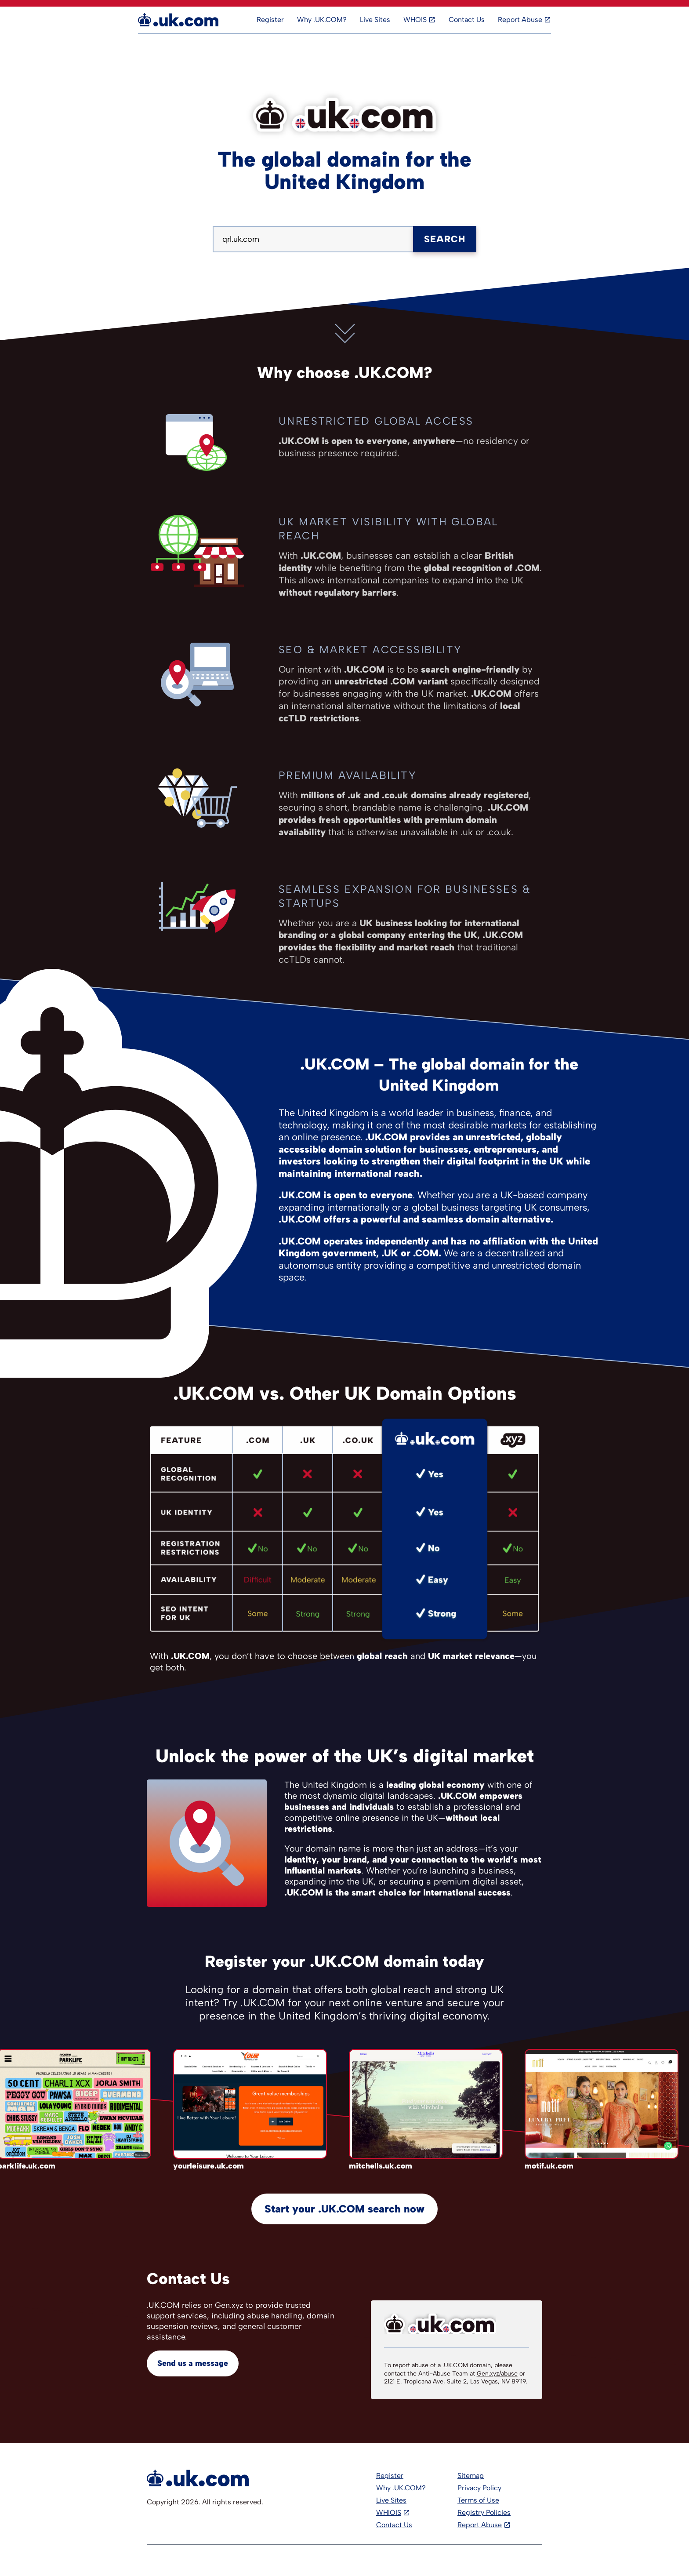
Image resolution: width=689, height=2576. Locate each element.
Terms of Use (478, 2500)
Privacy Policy (479, 2488)
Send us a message (192, 2363)
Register (270, 19)
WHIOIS (388, 2512)
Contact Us (467, 19)
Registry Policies (484, 2512)
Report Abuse (520, 19)
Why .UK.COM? (322, 19)
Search (444, 238)
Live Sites (375, 19)
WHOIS (415, 19)
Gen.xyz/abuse (497, 2373)
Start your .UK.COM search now (344, 2208)
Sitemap (470, 2475)
